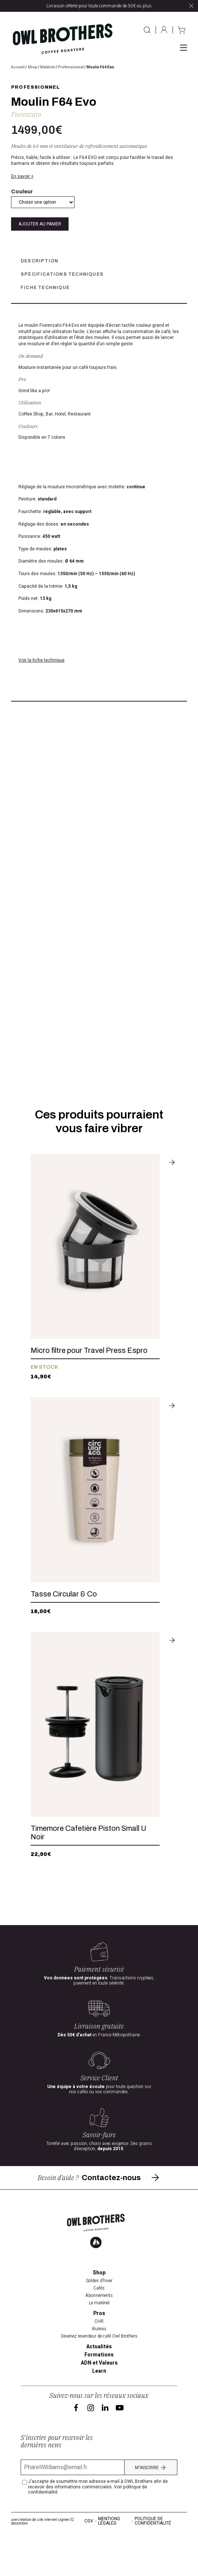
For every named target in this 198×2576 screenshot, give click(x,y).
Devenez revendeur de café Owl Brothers (99, 2374)
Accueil (18, 67)
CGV (88, 2558)
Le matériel (99, 2341)
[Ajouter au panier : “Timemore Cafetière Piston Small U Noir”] (172, 1784)
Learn (99, 2409)
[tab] (99, 261)
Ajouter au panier (39, 224)
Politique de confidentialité (153, 2558)
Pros (99, 2351)
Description (39, 261)
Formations (99, 2393)
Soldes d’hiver (99, 2319)
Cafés (99, 2326)
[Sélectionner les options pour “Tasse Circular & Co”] (172, 1546)
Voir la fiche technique (41, 660)
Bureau (99, 2367)
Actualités (99, 2384)
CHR (99, 2359)
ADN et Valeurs (99, 2401)
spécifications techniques (62, 274)
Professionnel (71, 67)
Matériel (47, 67)
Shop (32, 67)
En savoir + (22, 176)
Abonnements (99, 2333)
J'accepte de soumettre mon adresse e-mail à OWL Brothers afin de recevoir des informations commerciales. (98, 2525)
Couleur (22, 191)
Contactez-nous (121, 2215)
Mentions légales (109, 2558)
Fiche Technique (45, 287)
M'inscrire (151, 2505)
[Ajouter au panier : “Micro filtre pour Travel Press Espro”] (172, 1306)
